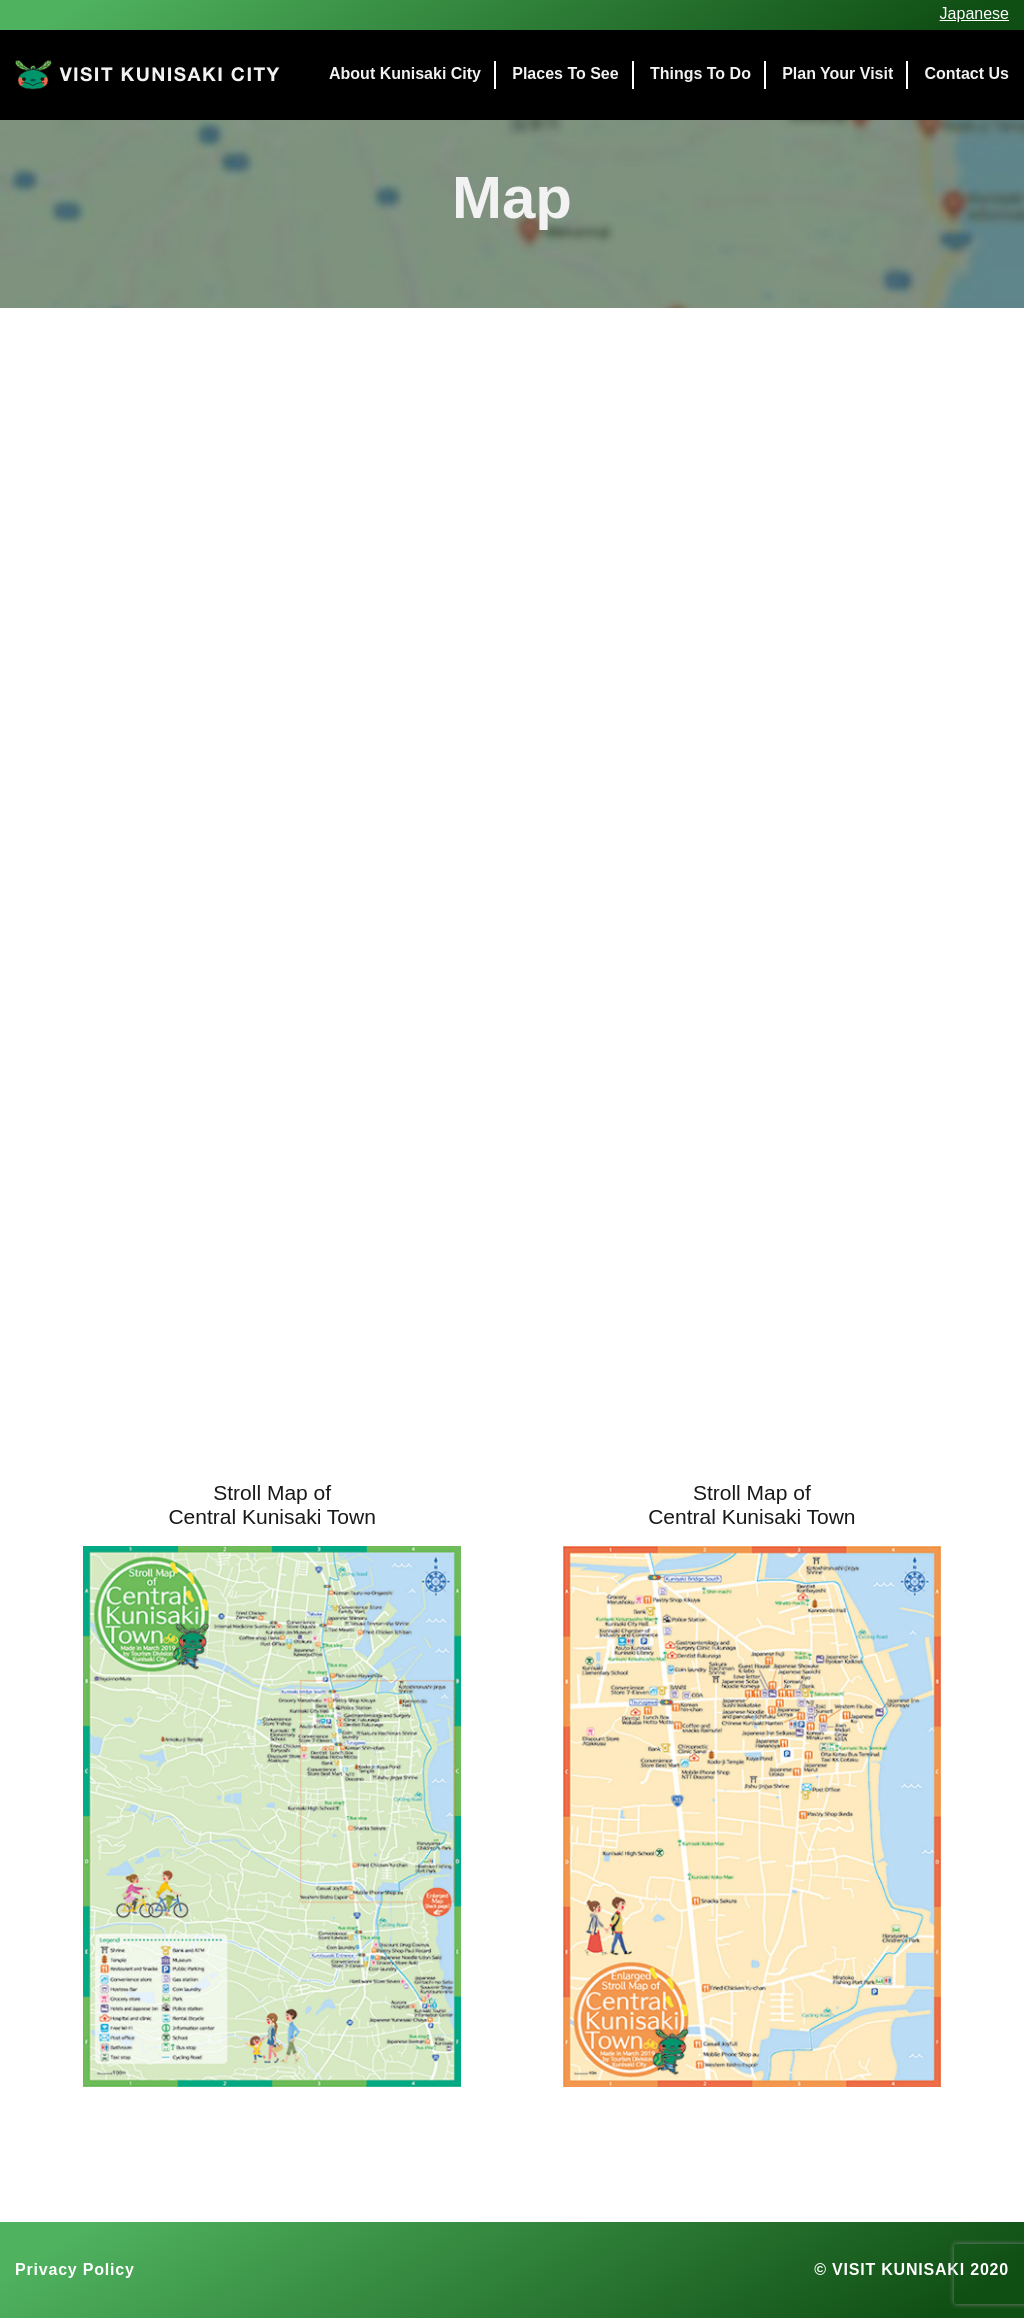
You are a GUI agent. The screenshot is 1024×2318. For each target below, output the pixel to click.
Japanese (974, 13)
